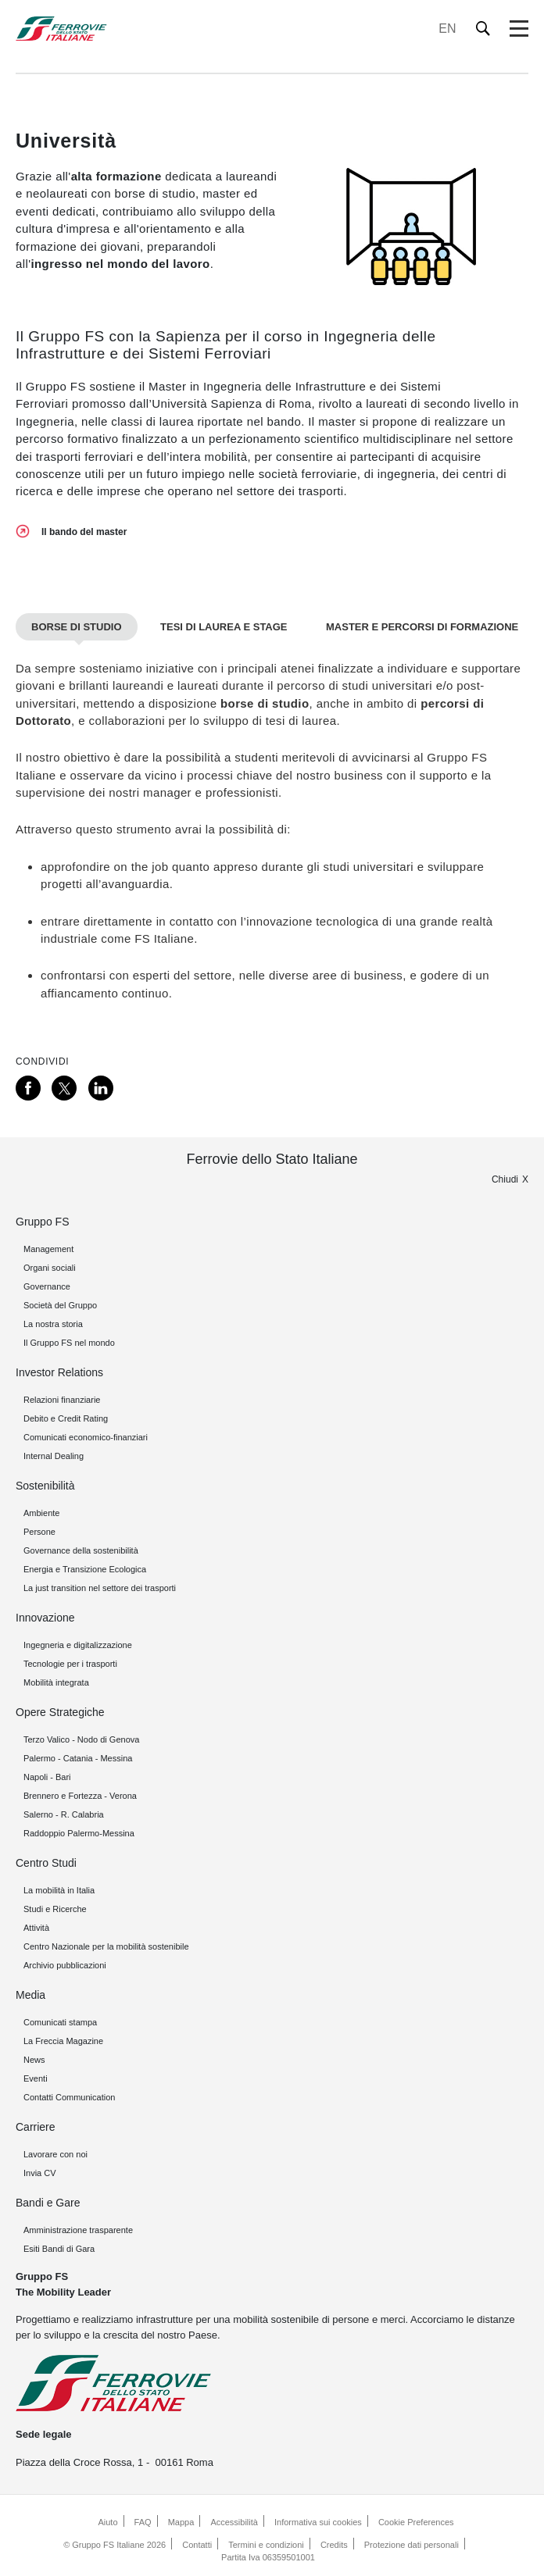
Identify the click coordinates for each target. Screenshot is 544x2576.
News (34, 2059)
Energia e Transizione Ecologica (84, 1569)
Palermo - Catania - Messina (77, 1758)
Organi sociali (49, 1267)
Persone (39, 1531)
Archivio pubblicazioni (64, 1965)
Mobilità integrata (56, 1682)
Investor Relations (59, 1372)
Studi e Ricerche (55, 1909)
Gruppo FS (42, 1221)
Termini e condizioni (266, 2544)
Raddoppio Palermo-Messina (78, 1833)
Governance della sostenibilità (80, 1550)
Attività (36, 1927)
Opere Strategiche (60, 1712)
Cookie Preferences (416, 2522)
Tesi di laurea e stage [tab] (224, 627)
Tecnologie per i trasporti (70, 1663)
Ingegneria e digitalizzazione (77, 1645)
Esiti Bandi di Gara (59, 2248)
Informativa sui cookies (318, 2522)
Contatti (197, 2544)
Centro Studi (46, 1863)
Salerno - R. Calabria (63, 1814)
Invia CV (39, 2173)
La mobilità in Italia (59, 1890)
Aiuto (107, 2522)
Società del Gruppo (60, 1305)
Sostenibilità (45, 1485)
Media (30, 1995)
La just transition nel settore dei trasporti (99, 1588)
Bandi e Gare (48, 2202)
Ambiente (41, 1513)
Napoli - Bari (47, 1777)
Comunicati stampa (60, 2022)
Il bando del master (84, 531)
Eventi (35, 2078)
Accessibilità (234, 2522)
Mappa (181, 2522)
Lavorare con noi (55, 2154)
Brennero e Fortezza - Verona (80, 1795)
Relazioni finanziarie (61, 1399)
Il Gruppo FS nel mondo (69, 1342)
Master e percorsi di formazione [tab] (422, 627)
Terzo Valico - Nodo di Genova (81, 1739)
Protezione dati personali (411, 2544)
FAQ (143, 2522)
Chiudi (505, 1179)
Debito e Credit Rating (65, 1418)
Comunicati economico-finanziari (85, 1437)
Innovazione (45, 1617)
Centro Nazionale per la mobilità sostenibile (106, 1946)
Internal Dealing (53, 1456)
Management (48, 1249)
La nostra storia (53, 1324)
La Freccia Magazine (63, 2041)
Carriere (35, 2127)
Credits (334, 2544)
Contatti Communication (69, 2097)
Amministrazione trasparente (78, 2230)
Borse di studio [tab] (76, 627)
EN (447, 28)
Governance (46, 1286)
